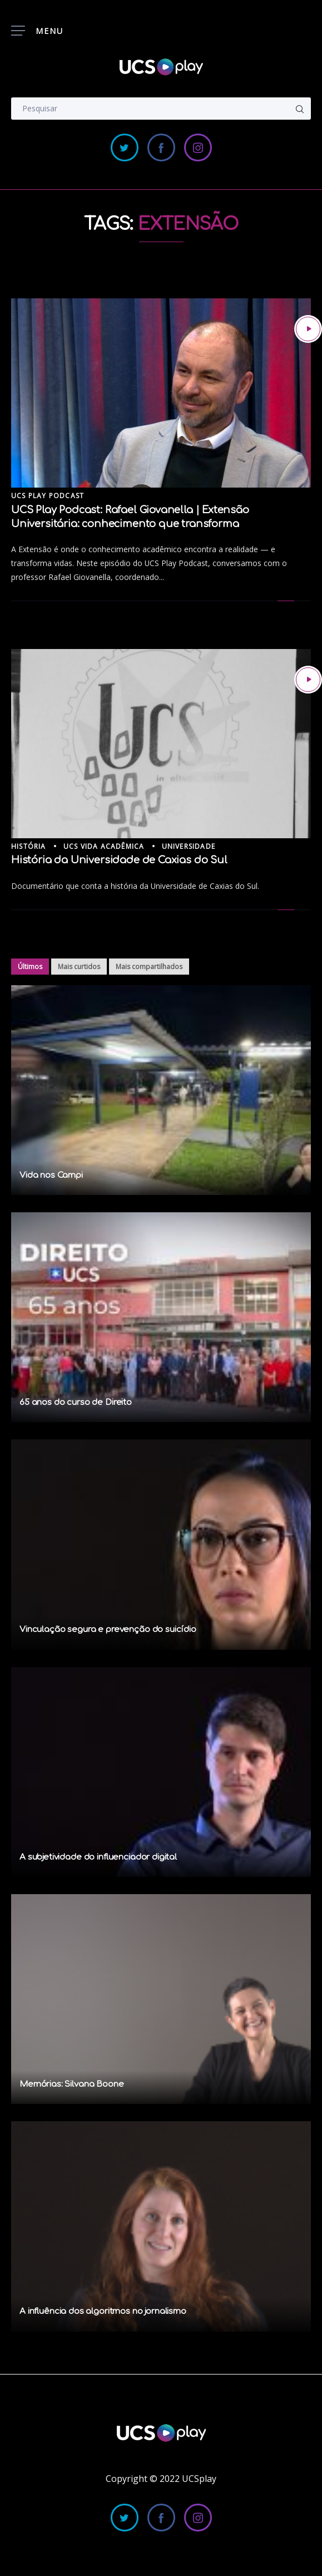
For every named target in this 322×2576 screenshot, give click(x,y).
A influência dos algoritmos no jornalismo (102, 2311)
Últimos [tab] (30, 966)
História (28, 846)
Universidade (188, 846)
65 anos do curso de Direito (75, 1402)
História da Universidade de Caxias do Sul (119, 860)
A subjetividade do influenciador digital (98, 1857)
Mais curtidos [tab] (79, 966)
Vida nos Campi (51, 1175)
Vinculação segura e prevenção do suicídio (107, 1629)
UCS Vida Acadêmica (104, 846)
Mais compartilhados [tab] (149, 966)
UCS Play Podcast (47, 495)
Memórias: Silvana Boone (71, 2084)
